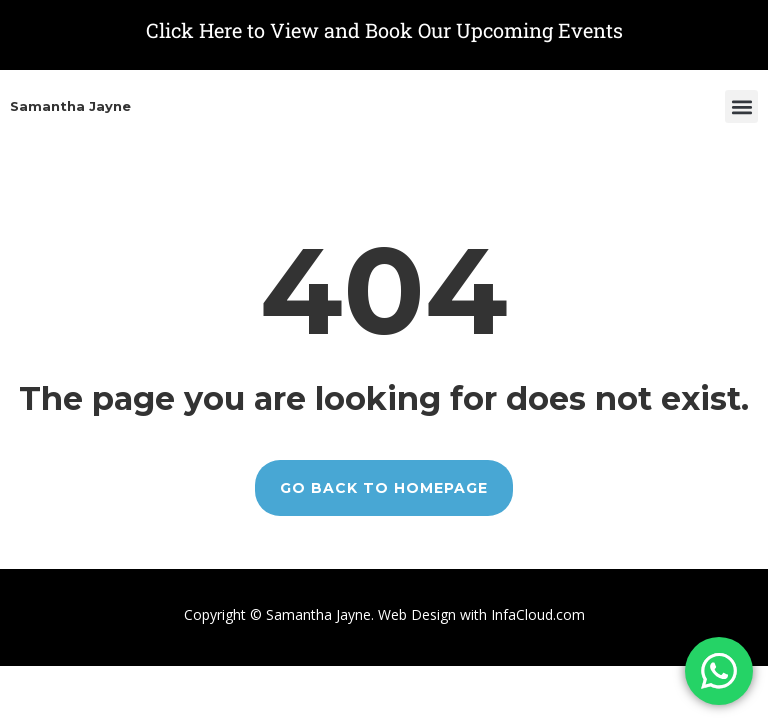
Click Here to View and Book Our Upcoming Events (384, 30)
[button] (741, 106)
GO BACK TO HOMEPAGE (384, 488)
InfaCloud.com (536, 614)
